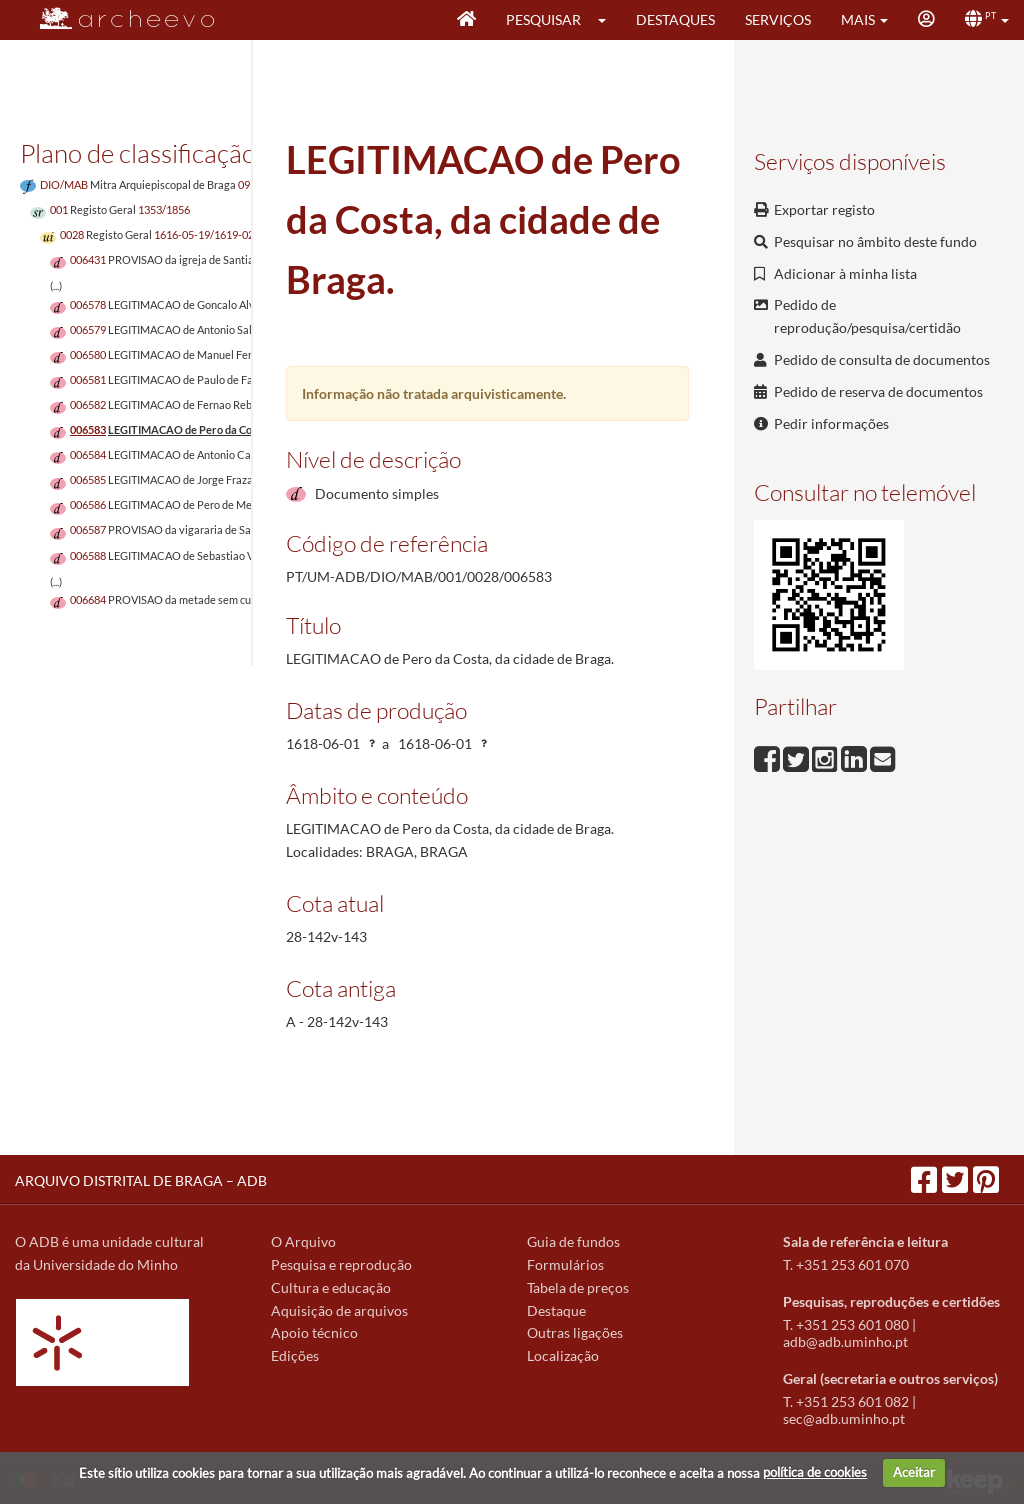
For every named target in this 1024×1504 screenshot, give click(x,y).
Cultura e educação (331, 1287)
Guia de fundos (573, 1241)
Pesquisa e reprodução (341, 1264)
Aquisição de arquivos (339, 1310)
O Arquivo (303, 1241)
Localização (563, 1355)
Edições (295, 1355)
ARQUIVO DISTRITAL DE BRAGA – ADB (141, 1180)
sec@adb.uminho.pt (844, 1418)
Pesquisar (543, 19)
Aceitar (914, 1472)
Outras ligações (575, 1332)
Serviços (778, 19)
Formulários (565, 1264)
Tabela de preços (578, 1287)
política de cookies (815, 1472)
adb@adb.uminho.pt (845, 1341)
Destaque (556, 1310)
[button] (608, 20)
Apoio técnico (314, 1332)
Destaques (675, 19)
